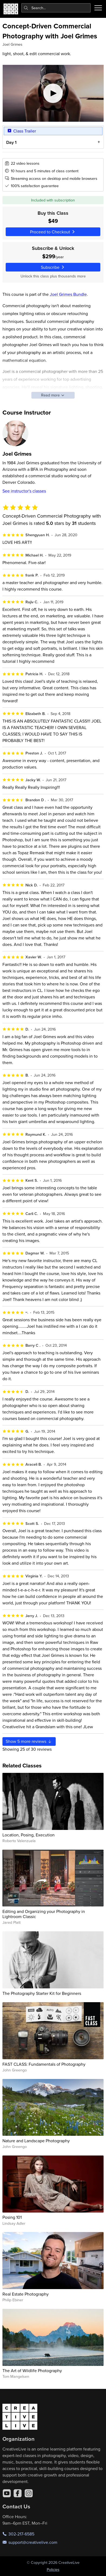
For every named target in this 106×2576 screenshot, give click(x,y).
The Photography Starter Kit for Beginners (41, 1993)
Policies (53, 2569)
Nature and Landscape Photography (36, 2141)
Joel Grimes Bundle (68, 294)
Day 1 (11, 142)
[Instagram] (28, 2493)
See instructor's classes (24, 491)
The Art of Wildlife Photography (32, 2370)
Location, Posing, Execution (28, 1835)
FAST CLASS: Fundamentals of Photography (43, 2064)
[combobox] (56, 8)
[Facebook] (17, 2493)
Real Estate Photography (25, 2294)
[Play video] (53, 93)
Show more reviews (29, 1741)
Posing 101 (12, 2217)
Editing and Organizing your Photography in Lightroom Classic (43, 1913)
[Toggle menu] (98, 8)
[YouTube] (6, 2493)
